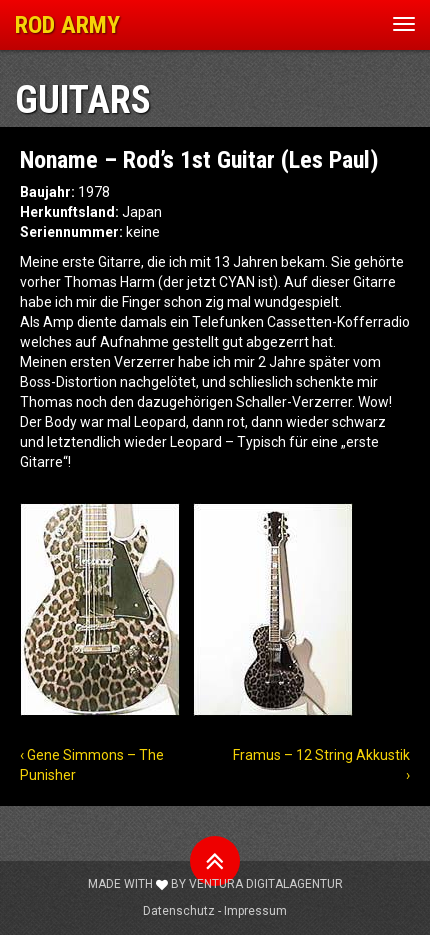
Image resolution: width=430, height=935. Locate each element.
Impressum (255, 911)
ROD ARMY (67, 25)
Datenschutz (179, 911)
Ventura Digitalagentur (266, 884)
